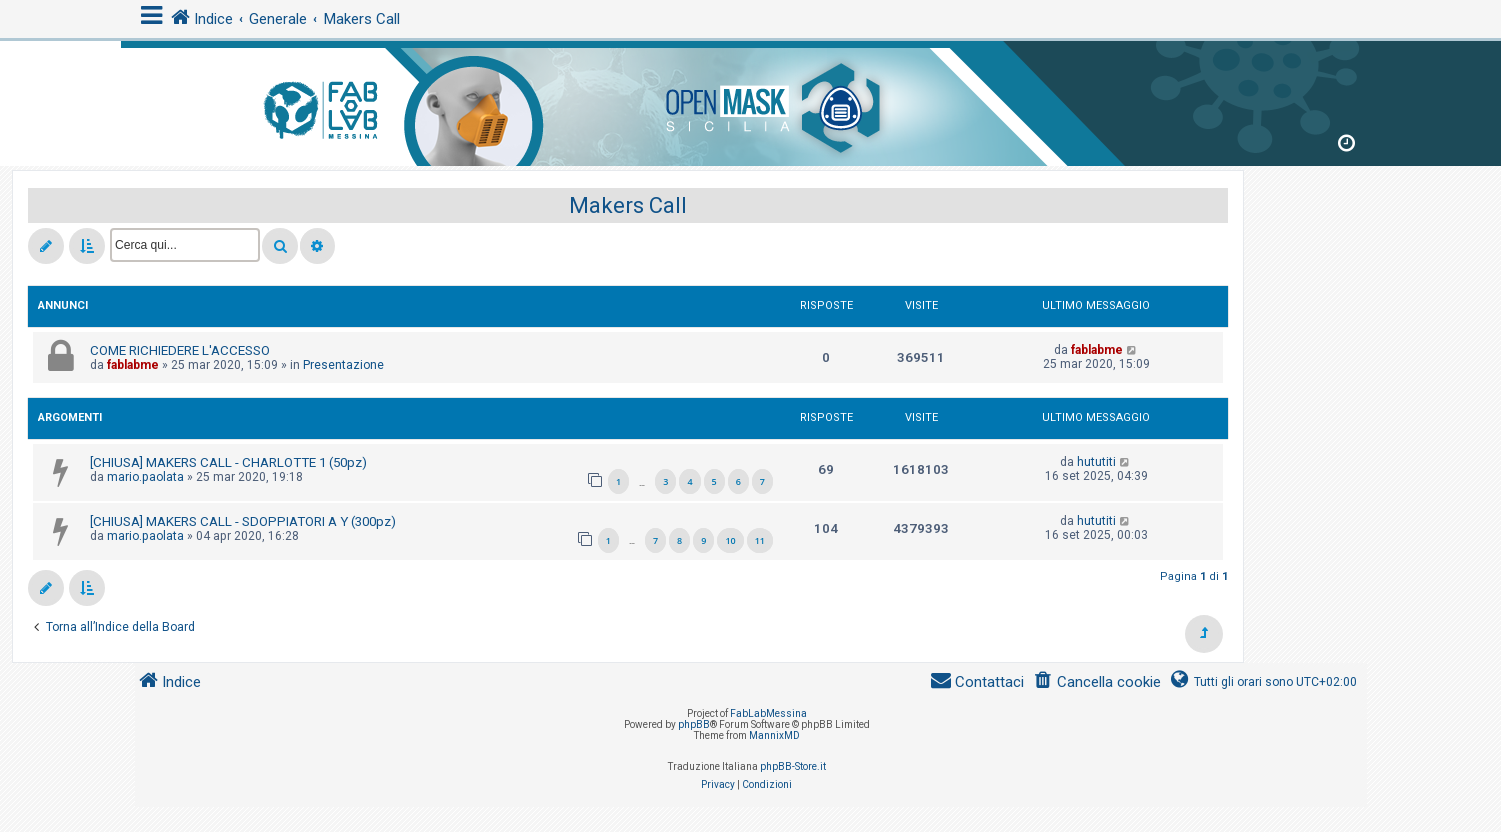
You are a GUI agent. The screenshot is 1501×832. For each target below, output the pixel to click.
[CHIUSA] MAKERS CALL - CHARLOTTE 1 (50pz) (228, 462)
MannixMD (774, 735)
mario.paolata (145, 477)
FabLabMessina (768, 713)
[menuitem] (1096, 682)
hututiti (1096, 462)
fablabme (133, 365)
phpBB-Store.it (793, 766)
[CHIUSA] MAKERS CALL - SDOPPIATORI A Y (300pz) (243, 521)
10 (730, 540)
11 (760, 540)
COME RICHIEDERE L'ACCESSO (180, 350)
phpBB (694, 724)
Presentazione (343, 365)
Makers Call (628, 205)
